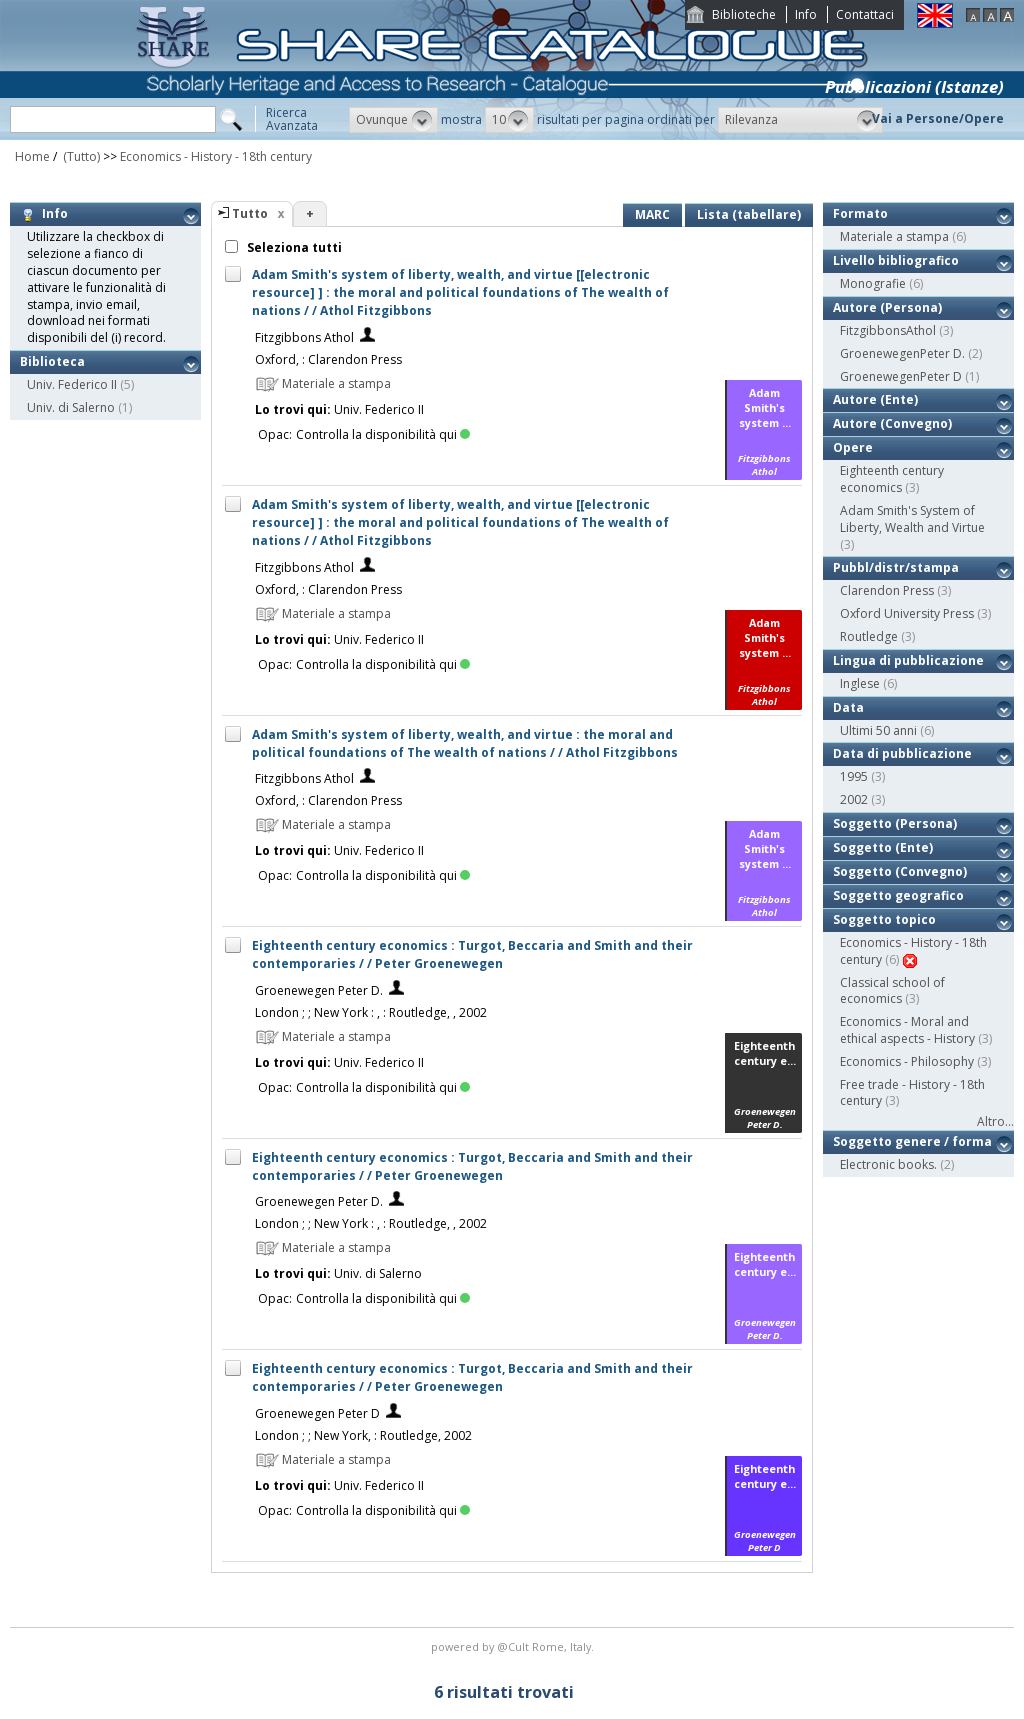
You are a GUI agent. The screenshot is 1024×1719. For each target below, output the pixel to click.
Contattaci (865, 14)
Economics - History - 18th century (216, 156)
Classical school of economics (892, 991)
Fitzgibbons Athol (304, 337)
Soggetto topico (884, 919)
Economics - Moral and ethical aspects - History (907, 1030)
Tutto (250, 213)
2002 (854, 799)
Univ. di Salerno (71, 407)
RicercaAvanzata (292, 119)
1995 (854, 776)
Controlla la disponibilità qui (383, 434)
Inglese (860, 683)
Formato (860, 213)
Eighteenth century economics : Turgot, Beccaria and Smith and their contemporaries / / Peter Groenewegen (472, 954)
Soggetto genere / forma (912, 1141)
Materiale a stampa (894, 236)
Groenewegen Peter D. (319, 990)
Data (848, 707)
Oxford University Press (907, 613)
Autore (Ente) (875, 399)
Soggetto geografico (898, 895)
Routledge (869, 636)
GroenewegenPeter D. (902, 353)
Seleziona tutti (293, 247)
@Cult (514, 1646)
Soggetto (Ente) (883, 847)
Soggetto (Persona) (895, 823)
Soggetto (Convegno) (900, 871)
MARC (652, 214)
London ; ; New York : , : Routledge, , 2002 (371, 1012)
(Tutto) (80, 156)
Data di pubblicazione (902, 753)
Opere (853, 447)
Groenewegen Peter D (317, 1413)
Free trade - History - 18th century (912, 1093)
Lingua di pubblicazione (908, 660)
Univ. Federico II (72, 384)
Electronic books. (888, 1164)
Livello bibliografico (896, 260)
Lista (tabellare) (749, 214)
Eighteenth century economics (892, 479)
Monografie (873, 283)
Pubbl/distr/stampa (896, 567)
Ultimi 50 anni (878, 730)
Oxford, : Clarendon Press (328, 359)
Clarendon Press (887, 590)
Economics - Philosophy (907, 1061)
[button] (393, 120)
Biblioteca (52, 361)
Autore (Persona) (887, 307)
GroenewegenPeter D (901, 376)
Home (32, 156)
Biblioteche (744, 14)
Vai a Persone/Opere (938, 118)
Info (806, 14)
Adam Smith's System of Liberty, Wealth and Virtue (912, 519)
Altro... (995, 1121)
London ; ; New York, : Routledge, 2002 (363, 1435)
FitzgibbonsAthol (888, 330)
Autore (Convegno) (892, 423)
